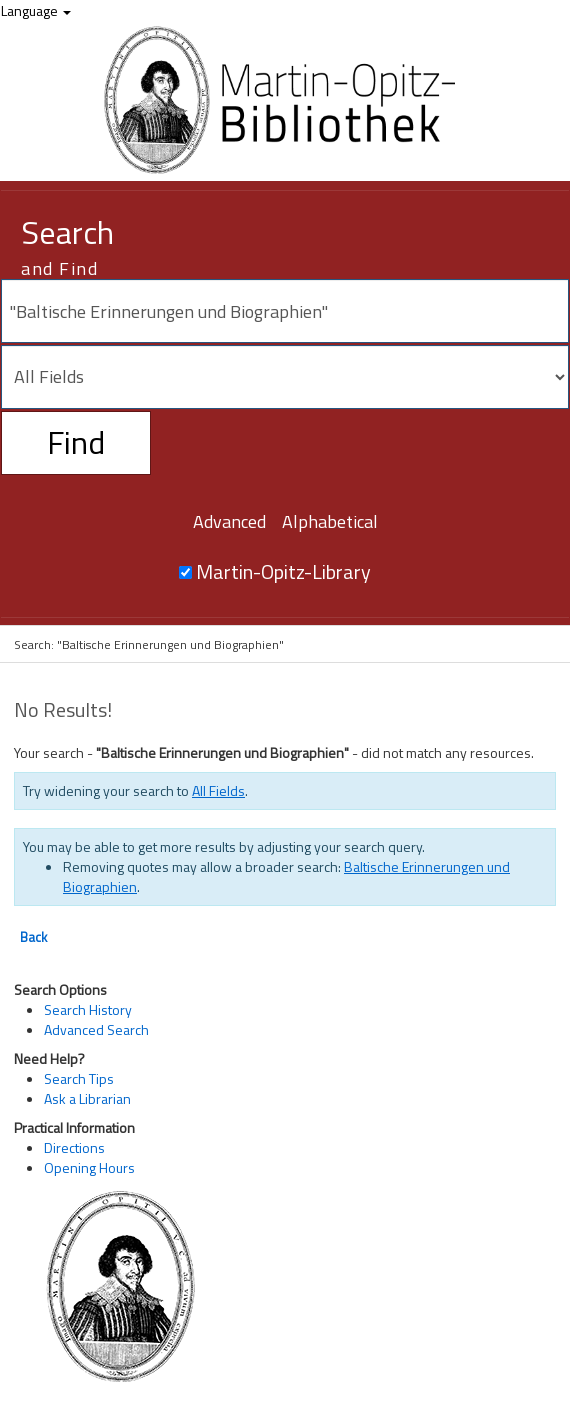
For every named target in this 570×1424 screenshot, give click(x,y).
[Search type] (285, 377)
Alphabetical (330, 521)
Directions (74, 1147)
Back (33, 937)
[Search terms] (285, 311)
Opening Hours (89, 1167)
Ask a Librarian (87, 1098)
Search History (88, 1009)
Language (36, 10)
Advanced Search (96, 1029)
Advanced (229, 521)
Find (76, 442)
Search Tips (79, 1078)
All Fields (218, 790)
